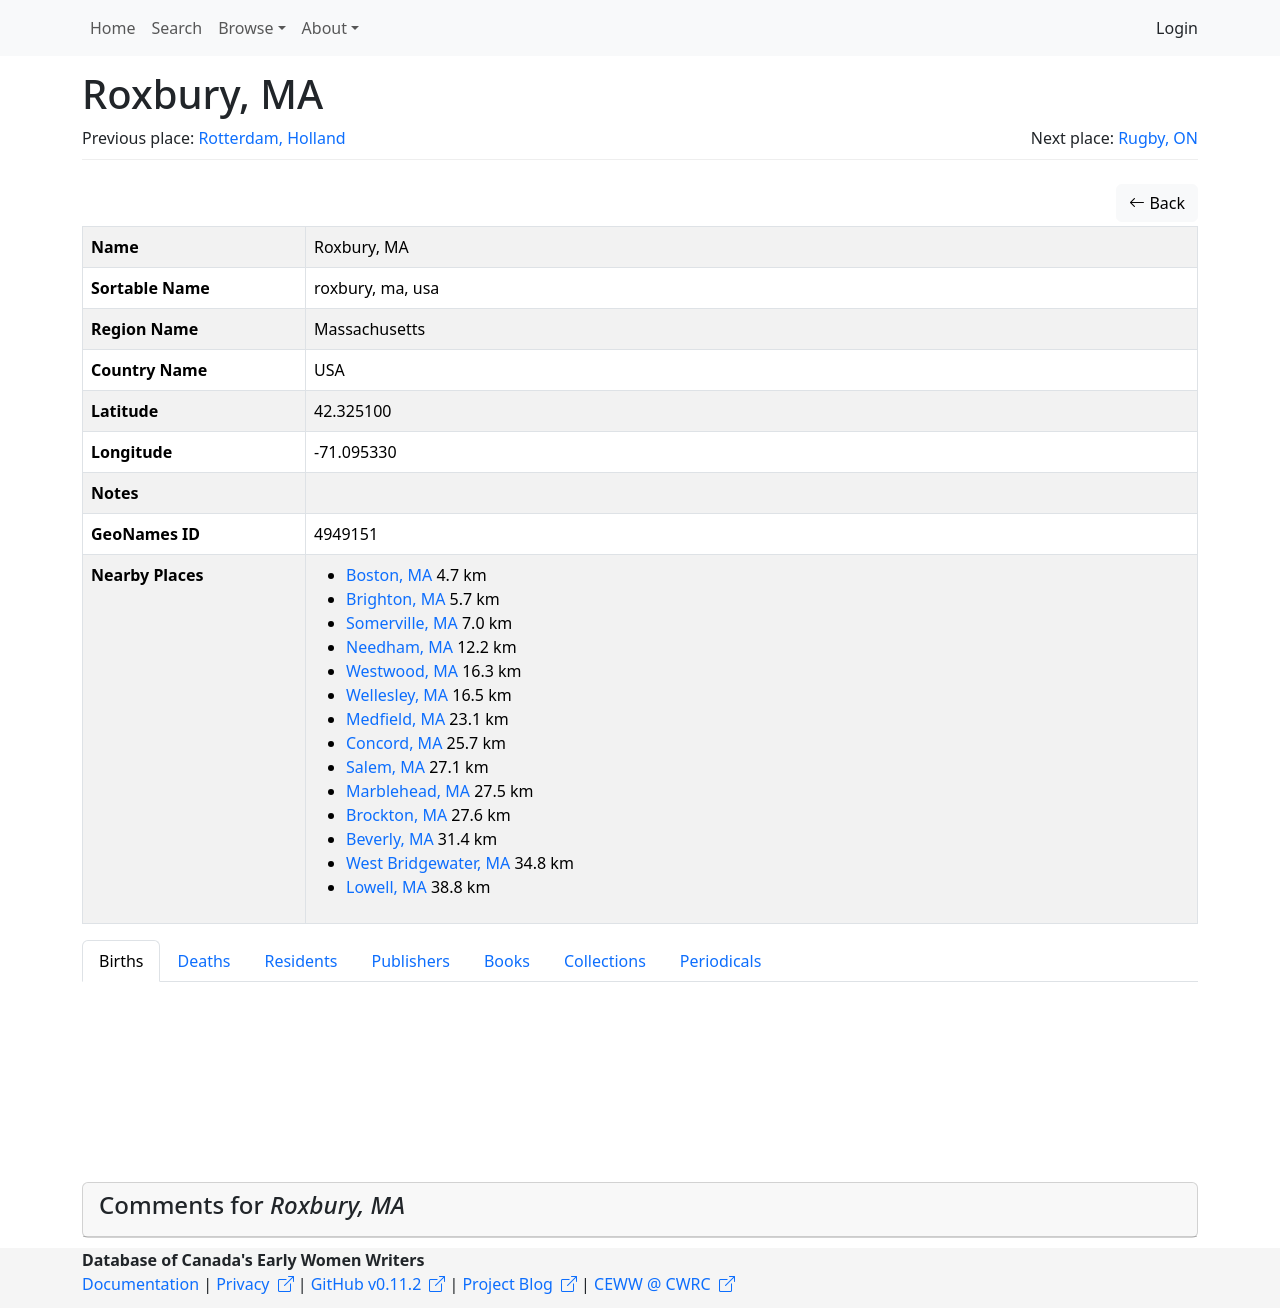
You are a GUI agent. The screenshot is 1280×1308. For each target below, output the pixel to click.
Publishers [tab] (410, 961)
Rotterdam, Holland (271, 138)
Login (1177, 28)
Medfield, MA (397, 719)
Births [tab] (121, 961)
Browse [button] (245, 28)
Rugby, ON (1158, 138)
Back (1157, 203)
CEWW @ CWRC (652, 1284)
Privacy (242, 1284)
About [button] (324, 28)
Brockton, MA (398, 815)
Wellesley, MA (399, 695)
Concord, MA (396, 743)
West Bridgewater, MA (430, 863)
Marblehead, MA (410, 791)
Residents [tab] (300, 961)
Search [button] (177, 28)
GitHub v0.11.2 (366, 1284)
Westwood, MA (404, 671)
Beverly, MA (392, 839)
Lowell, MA (388, 887)
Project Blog (507, 1284)
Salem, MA (387, 767)
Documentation (140, 1284)
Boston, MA (391, 575)
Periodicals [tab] (721, 961)
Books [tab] (507, 961)
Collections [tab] (605, 961)
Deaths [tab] (203, 961)
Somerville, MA (404, 623)
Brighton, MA (398, 599)
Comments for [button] (252, 1204)
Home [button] (113, 28)
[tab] (640, 1210)
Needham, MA (401, 647)
